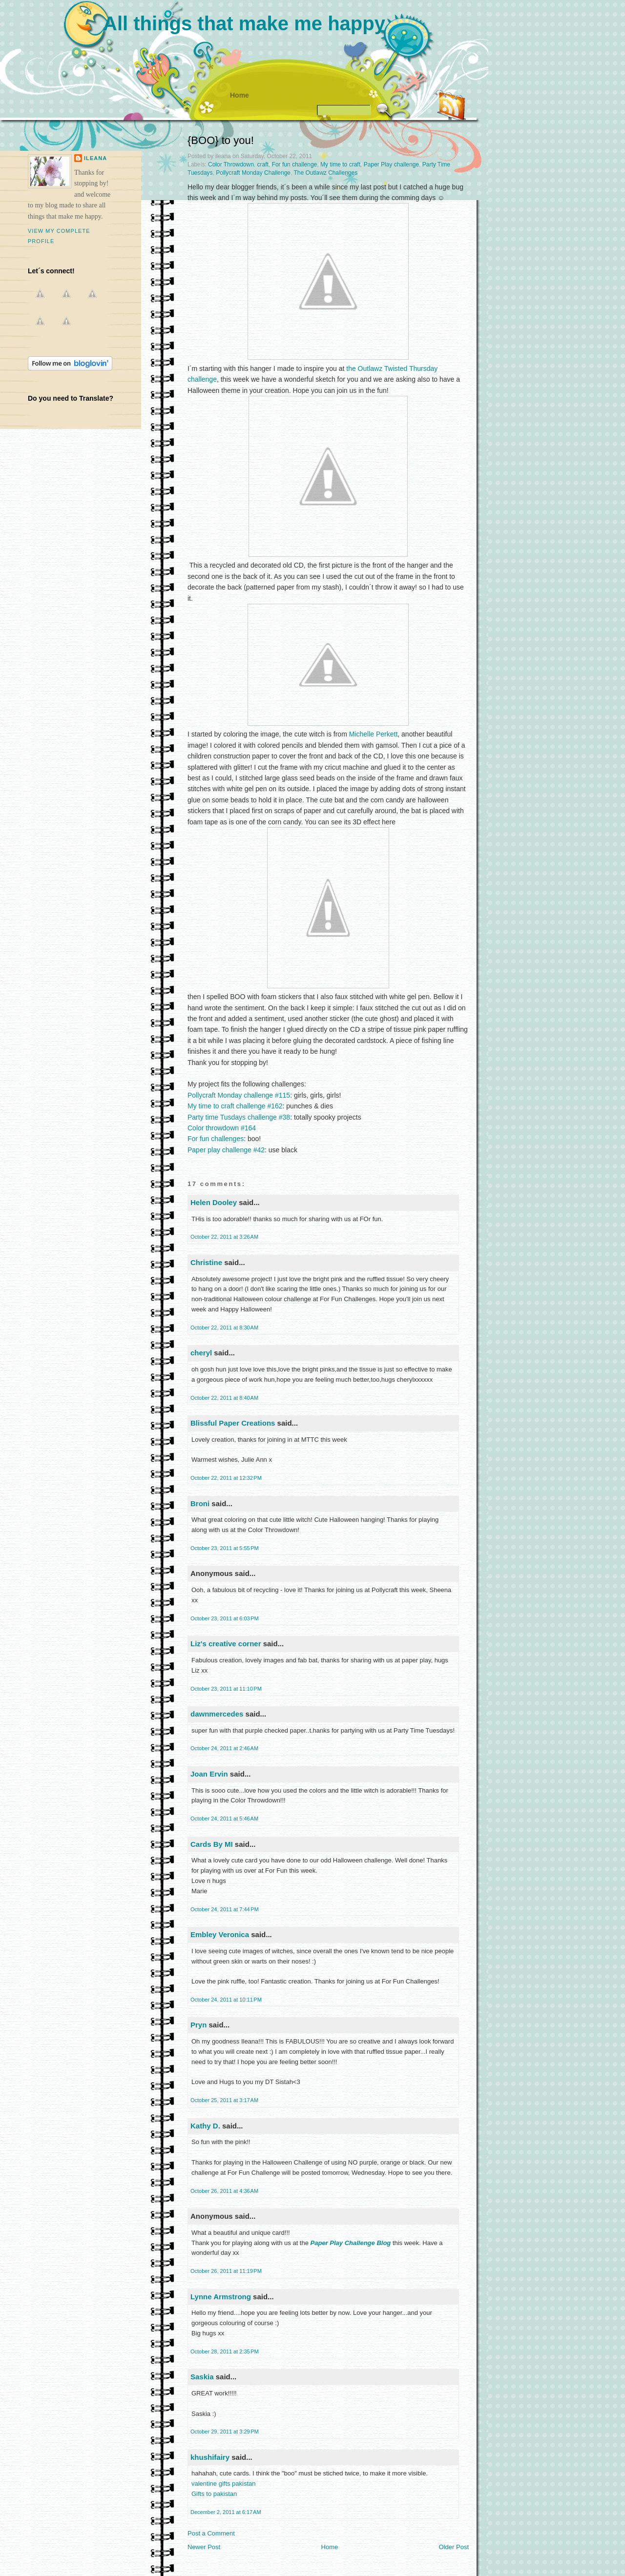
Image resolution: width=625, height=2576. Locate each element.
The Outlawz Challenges (325, 172)
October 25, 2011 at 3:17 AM (224, 2100)
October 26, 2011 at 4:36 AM (224, 2191)
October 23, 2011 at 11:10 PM (226, 1689)
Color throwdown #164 (222, 1128)
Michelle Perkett (373, 734)
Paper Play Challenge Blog (351, 2243)
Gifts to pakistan (214, 2493)
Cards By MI (211, 1844)
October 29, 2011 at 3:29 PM (224, 2431)
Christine (206, 1262)
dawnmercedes (216, 1714)
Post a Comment (211, 2533)
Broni (199, 1503)
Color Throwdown (231, 164)
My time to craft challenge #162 (235, 1106)
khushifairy (209, 2457)
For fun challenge (294, 164)
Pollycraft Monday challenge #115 (239, 1095)
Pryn (198, 2025)
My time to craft (340, 164)
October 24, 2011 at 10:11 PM (226, 2000)
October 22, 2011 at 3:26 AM (224, 1237)
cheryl (201, 1353)
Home (239, 95)
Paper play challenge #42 (226, 1150)
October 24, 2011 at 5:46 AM (224, 1818)
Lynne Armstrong (220, 2296)
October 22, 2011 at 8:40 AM (224, 1398)
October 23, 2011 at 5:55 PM (224, 1548)
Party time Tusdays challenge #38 (239, 1117)
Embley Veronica (219, 1934)
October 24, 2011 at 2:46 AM (224, 1748)
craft (263, 164)
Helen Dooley (213, 1202)
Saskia (202, 2376)
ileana (95, 158)
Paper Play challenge (391, 164)
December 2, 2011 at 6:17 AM (225, 2512)
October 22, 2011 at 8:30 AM (224, 1327)
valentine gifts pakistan (223, 2483)
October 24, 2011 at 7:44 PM (224, 1909)
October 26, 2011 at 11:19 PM (226, 2271)
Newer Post (204, 2547)
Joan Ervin (209, 1774)
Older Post (454, 2547)
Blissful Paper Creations (233, 1423)
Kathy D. (205, 2126)
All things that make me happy (244, 23)
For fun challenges (216, 1139)
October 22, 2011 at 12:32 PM (226, 1478)
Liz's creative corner (225, 1643)
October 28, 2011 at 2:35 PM (224, 2351)
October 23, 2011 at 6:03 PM (224, 1618)
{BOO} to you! (221, 140)
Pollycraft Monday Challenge (253, 172)
